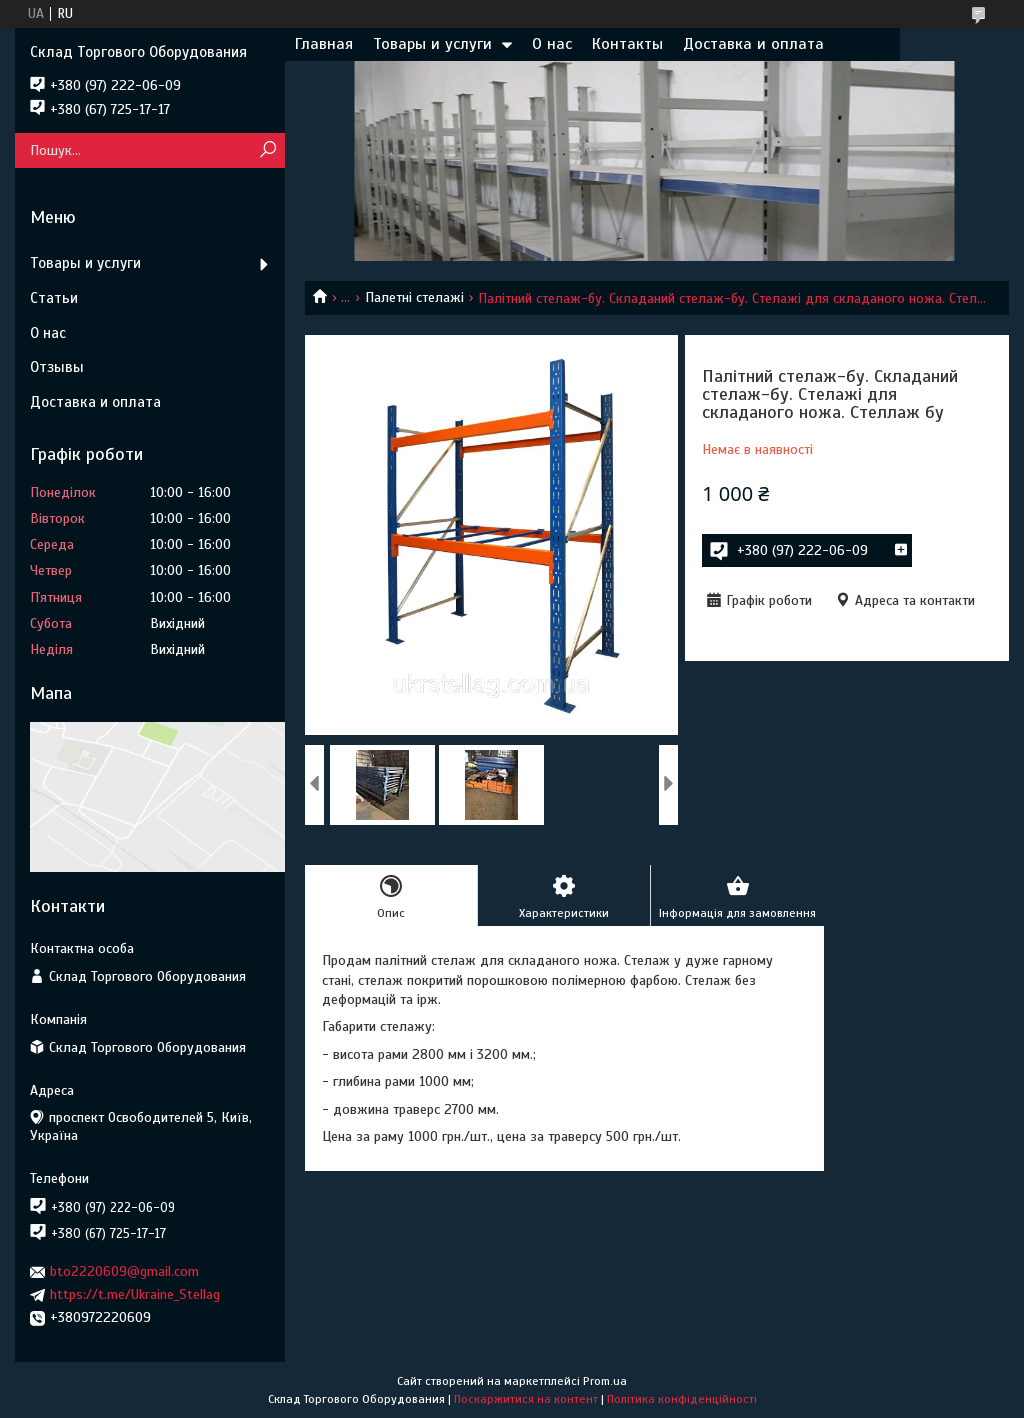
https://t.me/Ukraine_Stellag (135, 1294)
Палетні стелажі (414, 297)
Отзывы (57, 367)
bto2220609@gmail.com (124, 1271)
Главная (324, 44)
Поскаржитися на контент (526, 1399)
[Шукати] (267, 150)
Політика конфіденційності (682, 1399)
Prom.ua (605, 1381)
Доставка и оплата (753, 44)
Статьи (54, 298)
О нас (552, 44)
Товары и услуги (432, 44)
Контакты (627, 44)
